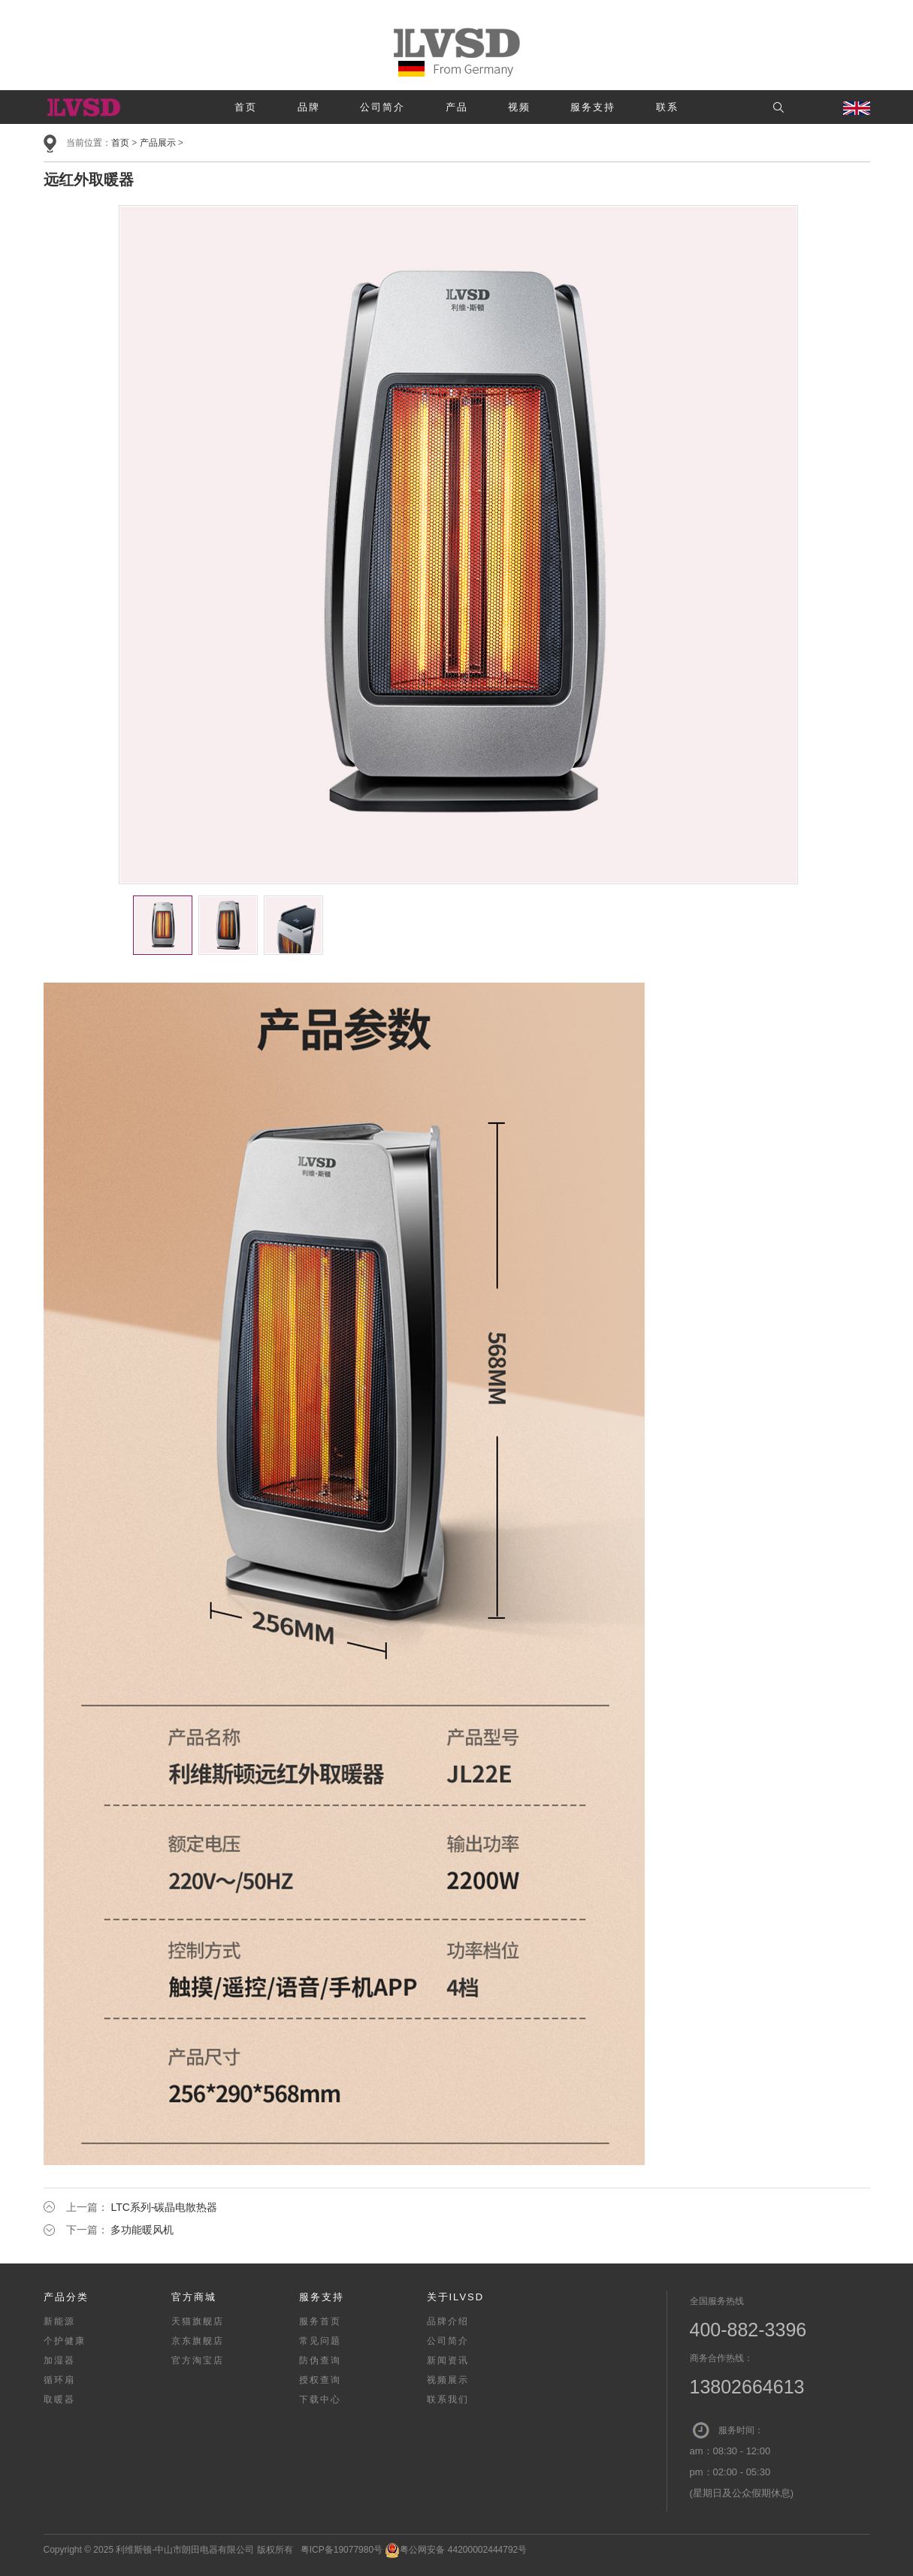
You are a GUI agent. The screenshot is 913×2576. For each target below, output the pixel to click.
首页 (245, 107)
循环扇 (59, 2380)
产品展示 (158, 142)
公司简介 (382, 107)
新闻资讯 (448, 2360)
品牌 (309, 107)
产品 (457, 107)
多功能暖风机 (142, 2230)
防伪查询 (320, 2360)
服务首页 (320, 2321)
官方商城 (193, 2297)
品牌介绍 (448, 2321)
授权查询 (320, 2380)
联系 (667, 107)
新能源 (59, 2321)
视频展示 (448, 2380)
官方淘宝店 (197, 2360)
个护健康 (65, 2341)
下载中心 (320, 2399)
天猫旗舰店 (197, 2321)
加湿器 (59, 2360)
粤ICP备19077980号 (341, 2549)
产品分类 (66, 2297)
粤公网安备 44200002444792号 (456, 2549)
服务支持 (592, 107)
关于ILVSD (456, 2297)
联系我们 (448, 2399)
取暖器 (59, 2399)
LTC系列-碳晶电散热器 (163, 2207)
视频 (519, 107)
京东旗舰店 (197, 2341)
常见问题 (320, 2341)
